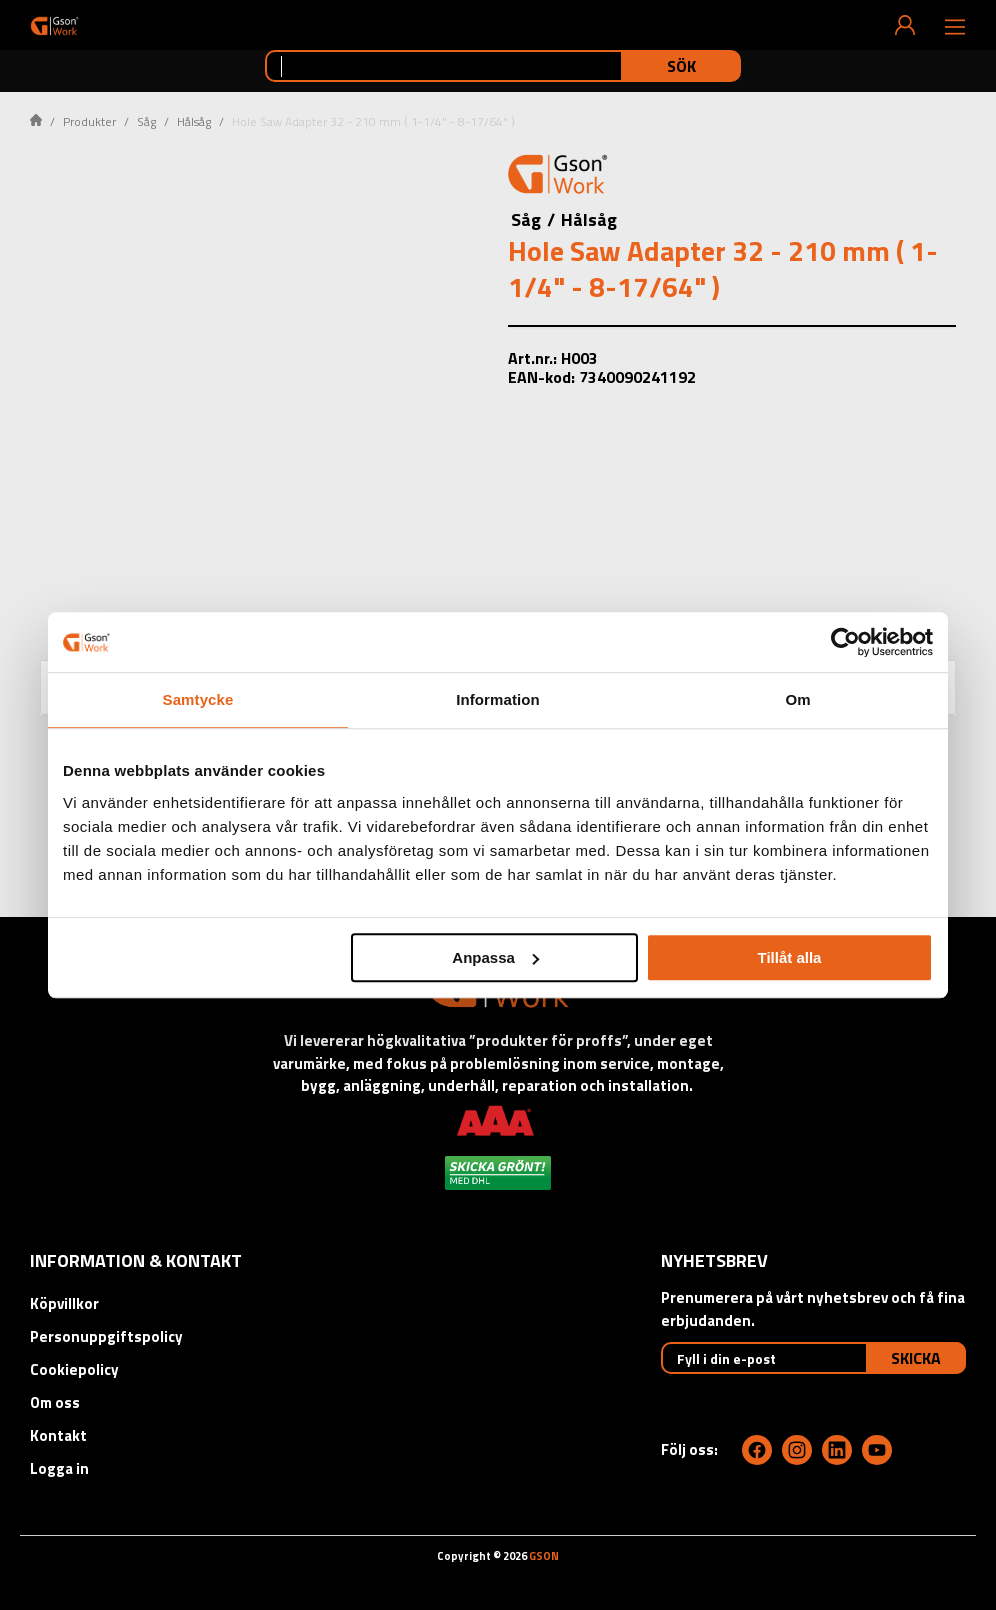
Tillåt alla (789, 957)
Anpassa (495, 957)
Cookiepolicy (74, 1369)
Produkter (89, 121)
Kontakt (58, 1435)
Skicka (916, 1358)
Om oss (55, 1402)
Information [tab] (498, 699)
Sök (681, 66)
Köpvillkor (64, 1303)
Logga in (59, 1468)
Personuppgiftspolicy (106, 1336)
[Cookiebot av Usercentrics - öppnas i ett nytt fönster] (845, 642)
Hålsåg (194, 121)
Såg (146, 121)
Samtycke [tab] (198, 699)
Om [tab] (797, 699)
